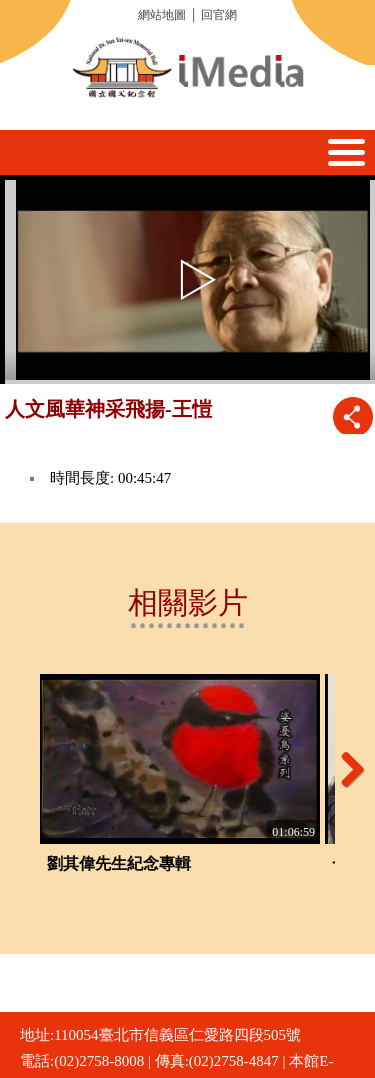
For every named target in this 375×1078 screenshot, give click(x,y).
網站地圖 (162, 15)
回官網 (219, 15)
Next (345, 769)
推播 (352, 416)
